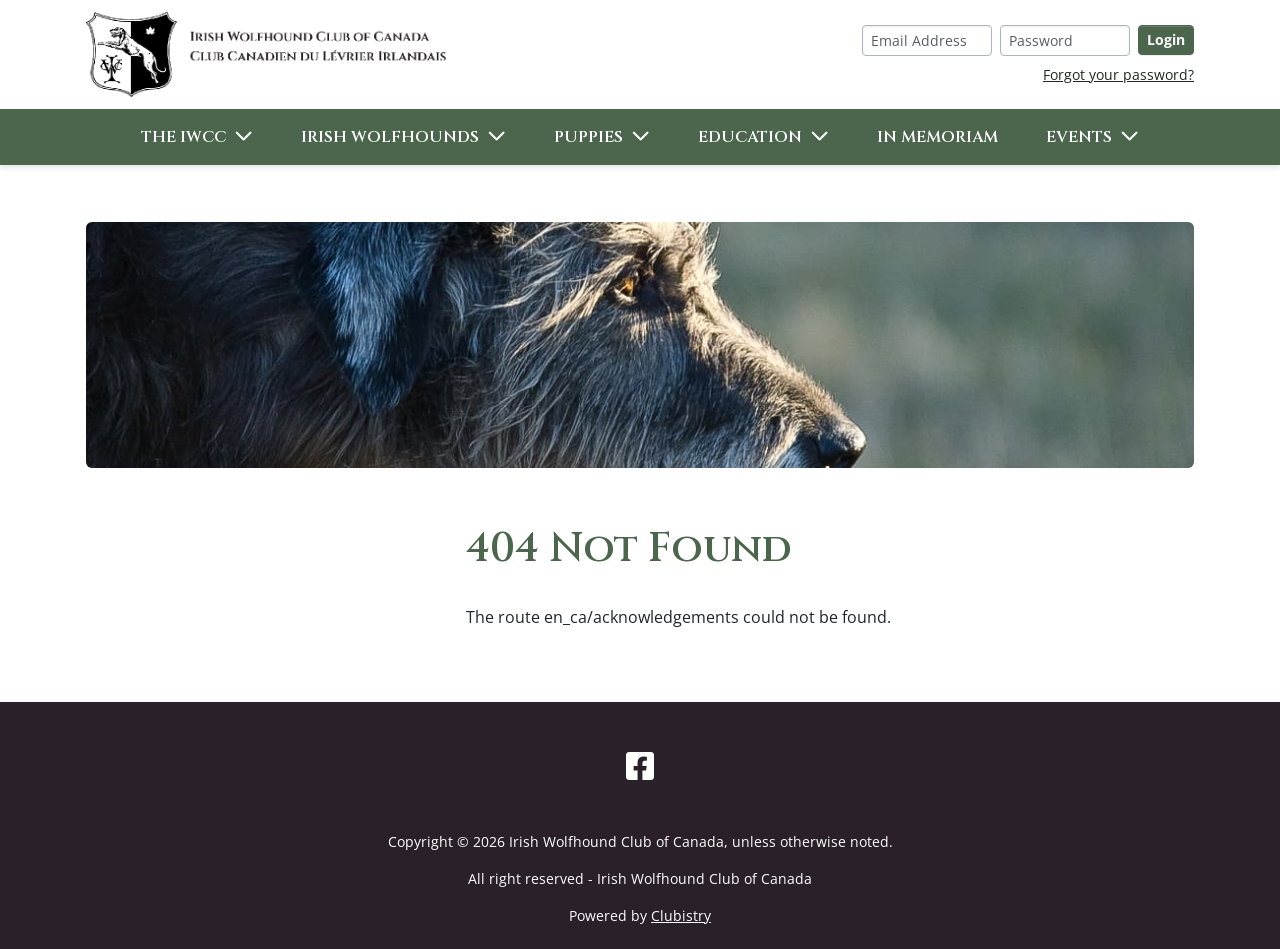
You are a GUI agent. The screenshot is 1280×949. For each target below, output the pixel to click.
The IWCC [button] (183, 137)
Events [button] (1079, 137)
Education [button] (750, 137)
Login (1166, 39)
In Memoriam (937, 137)
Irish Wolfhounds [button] (390, 137)
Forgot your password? (1118, 74)
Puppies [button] (588, 137)
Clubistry (681, 915)
